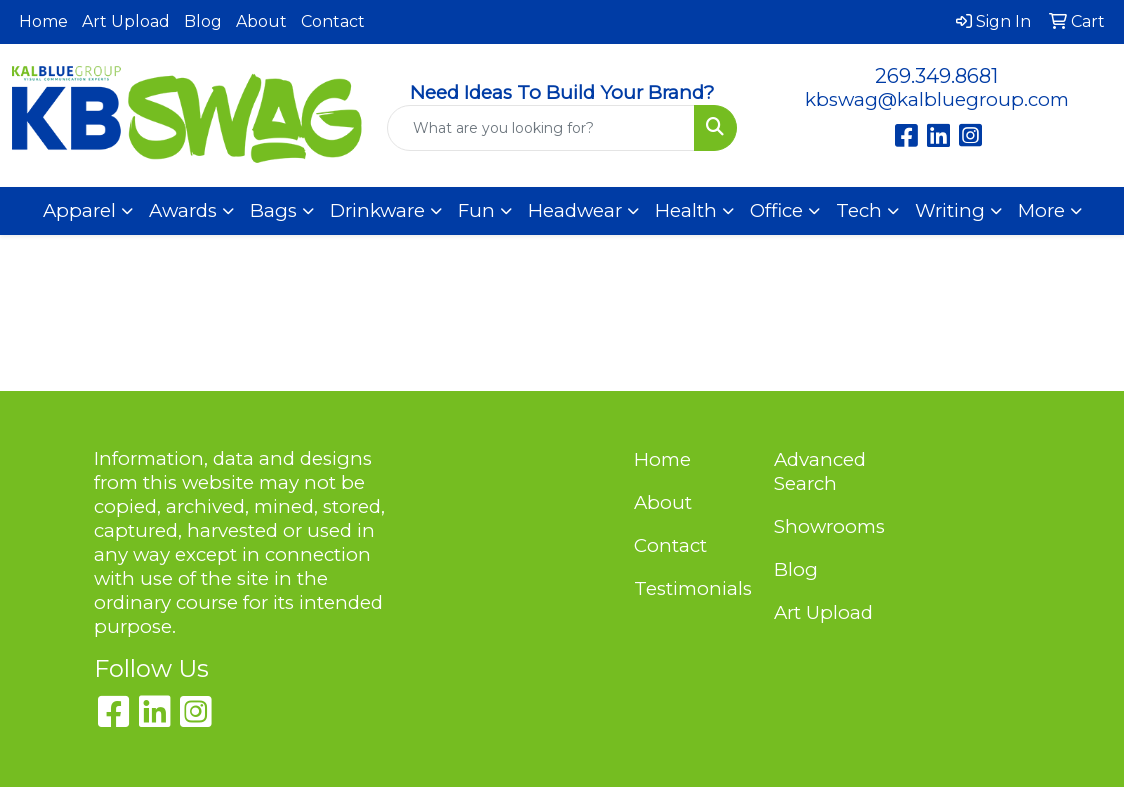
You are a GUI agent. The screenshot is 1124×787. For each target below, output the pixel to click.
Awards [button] (183, 210)
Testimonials (692, 588)
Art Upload (126, 21)
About (261, 21)
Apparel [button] (79, 210)
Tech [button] (859, 210)
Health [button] (686, 210)
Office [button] (776, 210)
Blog (203, 21)
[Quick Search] (541, 128)
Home (43, 21)
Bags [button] (273, 210)
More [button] (1041, 210)
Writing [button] (950, 210)
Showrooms (829, 526)
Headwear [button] (575, 210)
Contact (333, 21)
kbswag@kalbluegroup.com (937, 99)
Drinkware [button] (377, 210)
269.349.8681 (936, 76)
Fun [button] (476, 210)
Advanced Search (820, 471)
